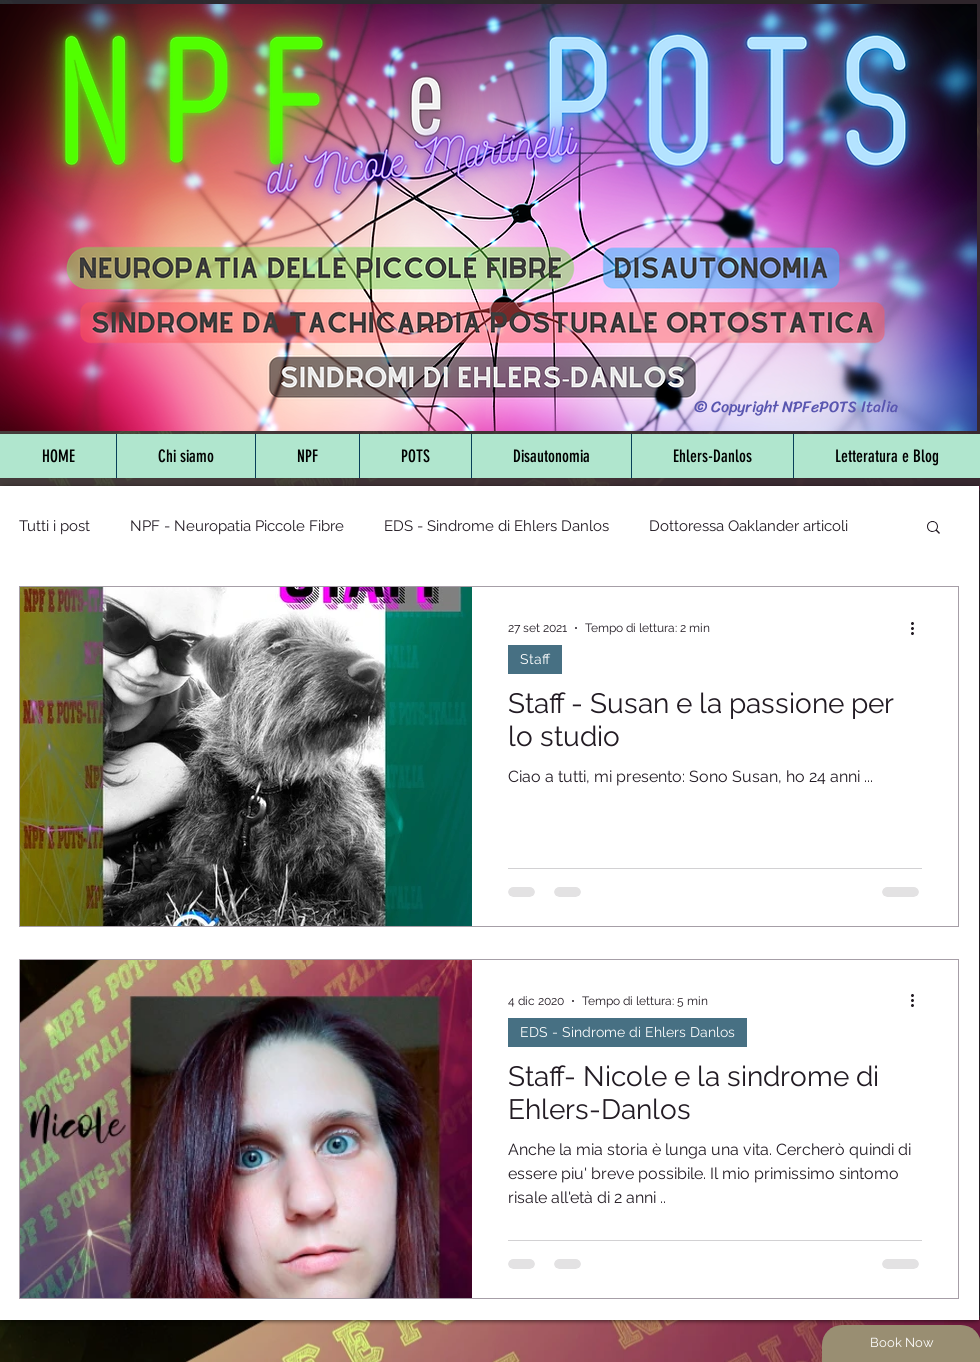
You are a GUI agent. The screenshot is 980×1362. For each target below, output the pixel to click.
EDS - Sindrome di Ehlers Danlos (496, 526)
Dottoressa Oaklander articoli (748, 526)
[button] (933, 528)
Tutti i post (54, 526)
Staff (535, 659)
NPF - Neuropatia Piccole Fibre (237, 526)
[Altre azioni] (919, 628)
